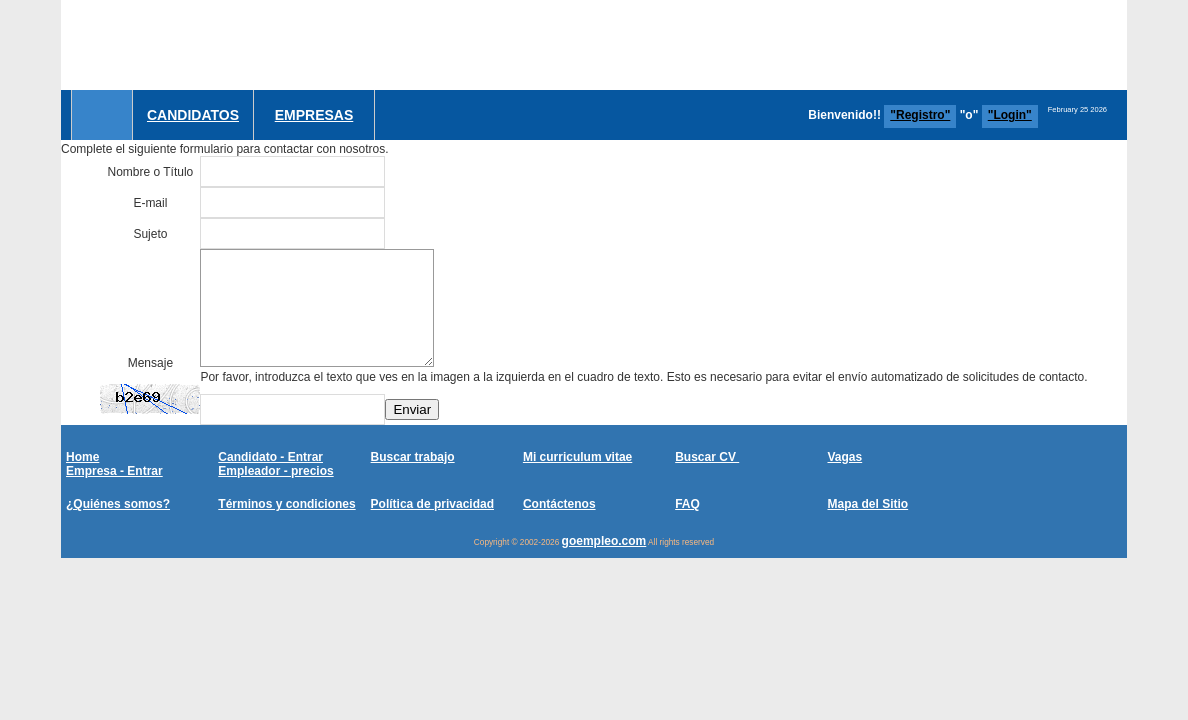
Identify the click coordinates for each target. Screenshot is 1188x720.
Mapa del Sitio (867, 504)
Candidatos (193, 115)
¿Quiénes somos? (118, 504)
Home (82, 457)
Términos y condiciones (286, 504)
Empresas (314, 115)
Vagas (844, 457)
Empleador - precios (275, 471)
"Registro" (920, 115)
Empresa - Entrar (114, 471)
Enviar (412, 409)
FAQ (687, 504)
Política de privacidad (432, 504)
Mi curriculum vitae (577, 457)
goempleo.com (604, 541)
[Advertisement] (763, 45)
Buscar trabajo (413, 457)
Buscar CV (707, 457)
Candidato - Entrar (270, 457)
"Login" (1010, 115)
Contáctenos (559, 504)
